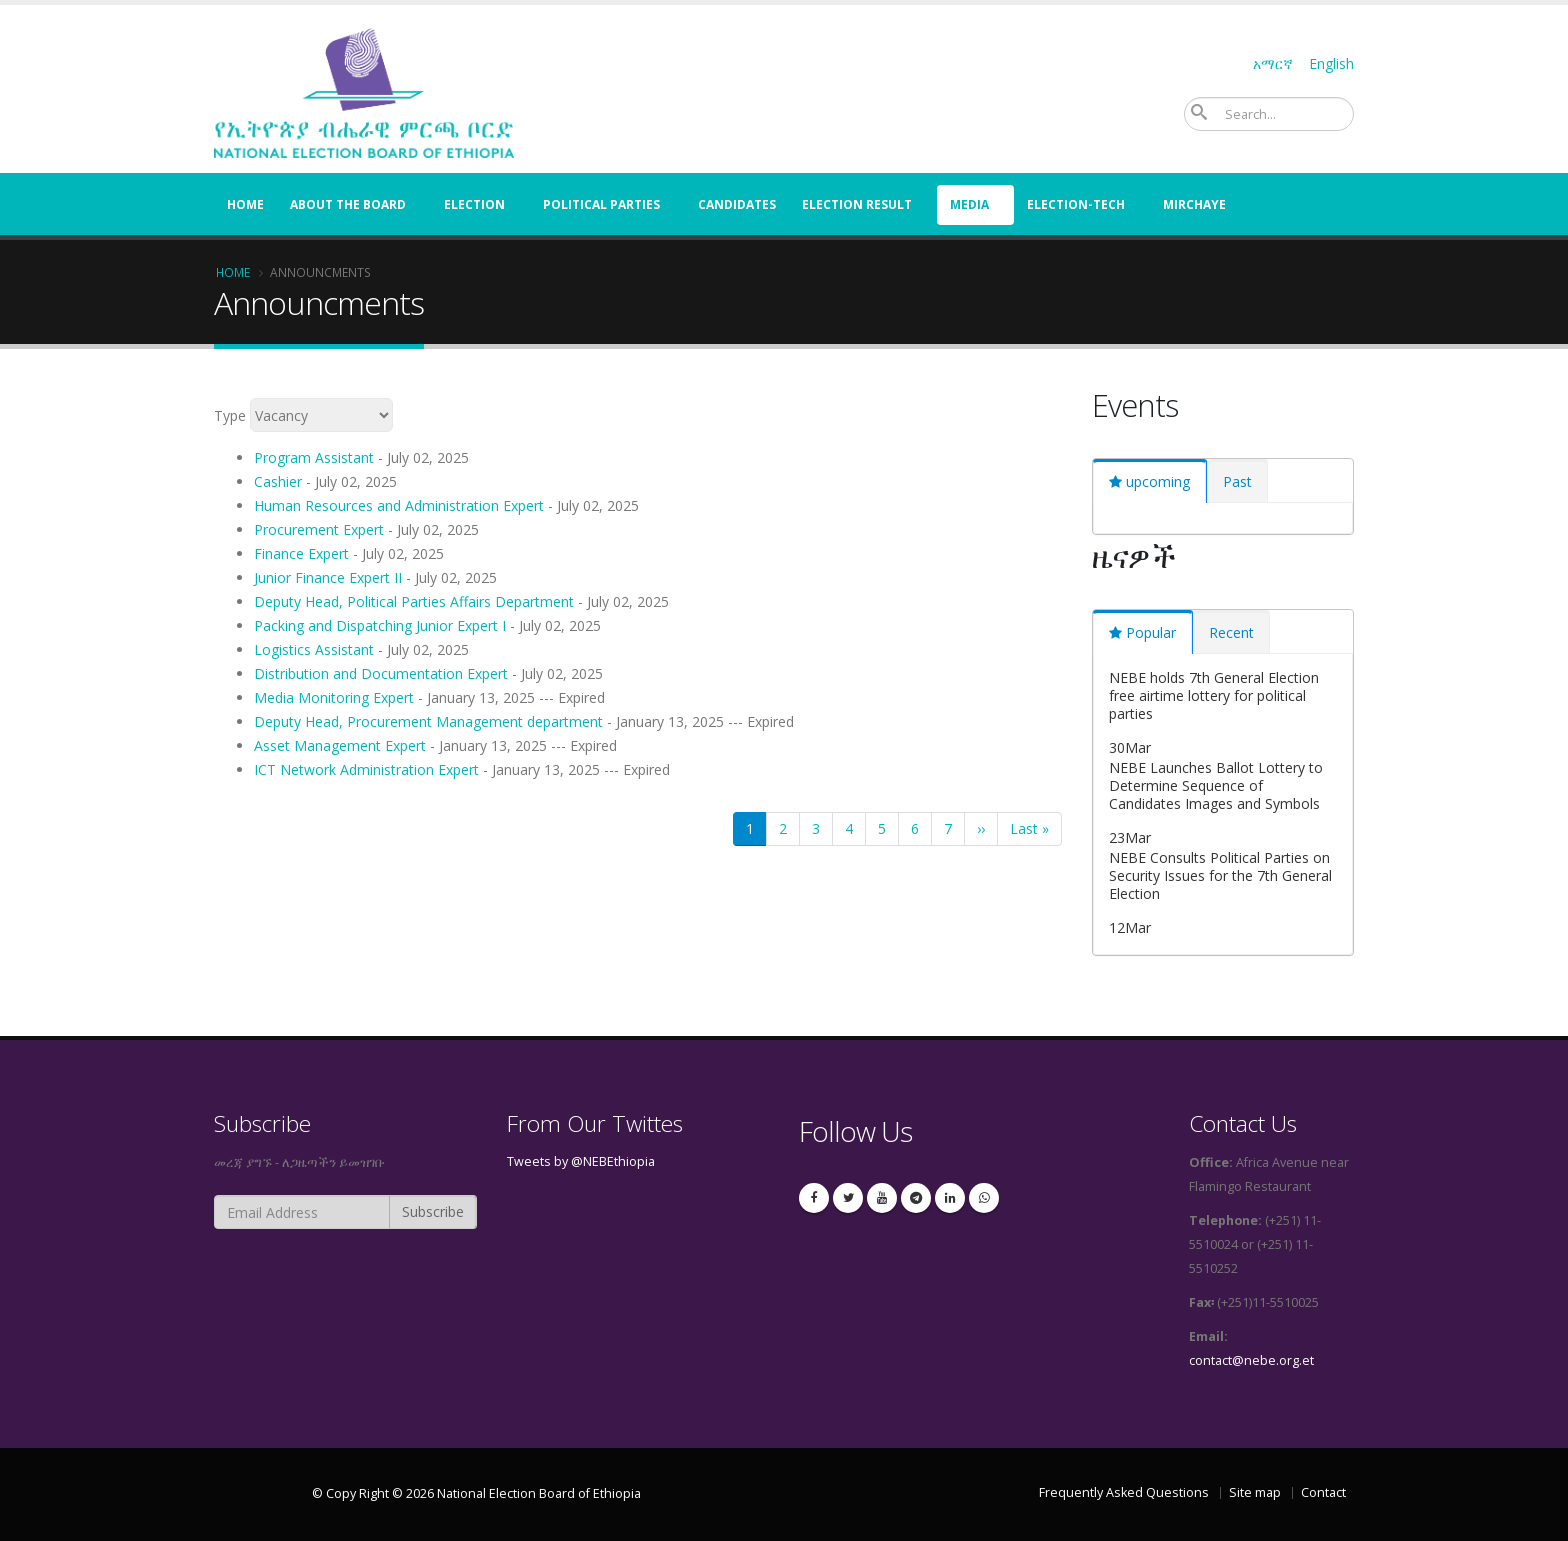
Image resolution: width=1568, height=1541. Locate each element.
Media (969, 204)
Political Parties (601, 204)
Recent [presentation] (1231, 632)
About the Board (348, 204)
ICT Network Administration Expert (366, 769)
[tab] (1150, 481)
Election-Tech (1076, 204)
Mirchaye (1194, 204)
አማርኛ (1273, 63)
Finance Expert (301, 553)
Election (474, 204)
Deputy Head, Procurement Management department (428, 721)
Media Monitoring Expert (334, 697)
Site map (1255, 1492)
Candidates (737, 204)
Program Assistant (314, 457)
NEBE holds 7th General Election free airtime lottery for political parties (1214, 695)
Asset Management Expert (340, 745)
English (1331, 63)
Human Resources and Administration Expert (399, 505)
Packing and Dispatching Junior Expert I (380, 625)
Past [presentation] (1237, 481)
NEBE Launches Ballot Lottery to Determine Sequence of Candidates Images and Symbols (1216, 785)
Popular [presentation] (1151, 632)
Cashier (278, 481)
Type (230, 414)
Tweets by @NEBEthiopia (581, 1161)
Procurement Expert (319, 529)
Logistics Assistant (314, 649)
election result (857, 204)
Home (245, 204)
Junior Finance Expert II (328, 577)
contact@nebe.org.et (1251, 1360)
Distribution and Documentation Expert (381, 673)
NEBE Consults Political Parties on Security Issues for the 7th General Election (1220, 875)
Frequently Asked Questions (1124, 1492)
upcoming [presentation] (1158, 481)
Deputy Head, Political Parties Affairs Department (414, 601)
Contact (1323, 1492)
